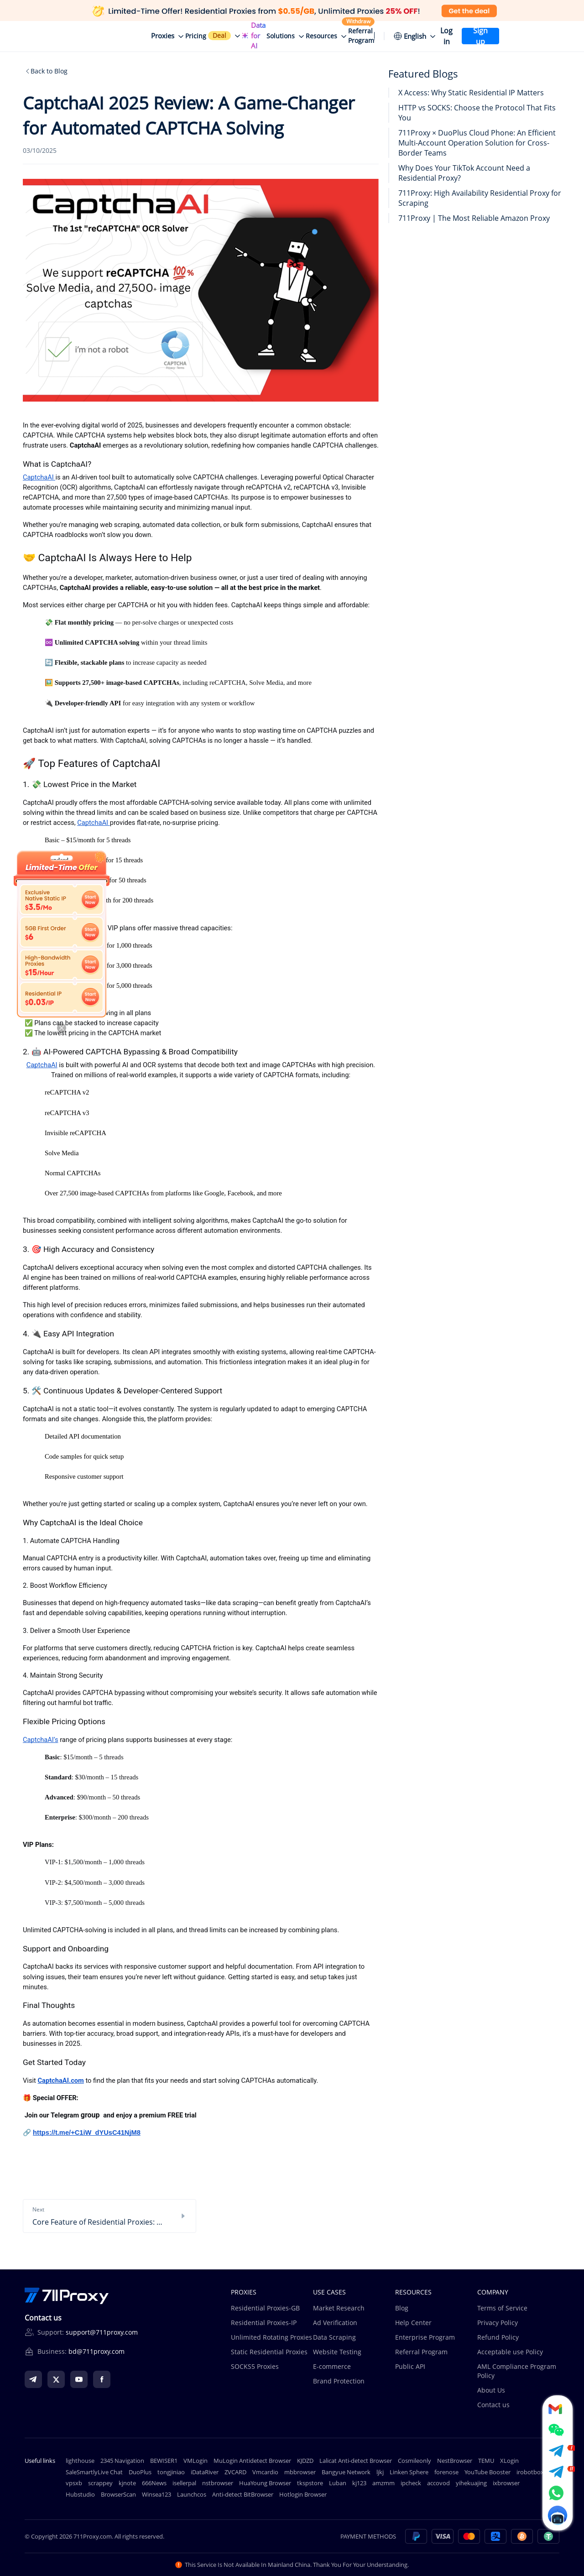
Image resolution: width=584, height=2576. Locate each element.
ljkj (380, 2472)
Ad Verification (335, 2322)
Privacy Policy (497, 2322)
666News (154, 2483)
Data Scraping (334, 2337)
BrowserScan (118, 2494)
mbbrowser (300, 2472)
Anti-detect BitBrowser (242, 2494)
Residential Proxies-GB (265, 2308)
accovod (438, 2483)
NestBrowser (454, 2460)
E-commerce (332, 2366)
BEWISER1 (163, 2460)
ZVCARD (235, 2472)
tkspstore (310, 2483)
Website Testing (337, 2351)
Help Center (413, 2322)
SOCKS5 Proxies (255, 2366)
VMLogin (195, 2460)
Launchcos (191, 2494)
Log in (446, 36)
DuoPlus (140, 2472)
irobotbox (530, 2472)
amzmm (383, 2483)
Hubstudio (80, 2494)
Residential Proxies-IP (264, 2322)
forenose (446, 2472)
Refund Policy (498, 2337)
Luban (337, 2483)
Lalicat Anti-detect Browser (355, 2460)
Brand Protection (339, 2381)
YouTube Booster (487, 2472)
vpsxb (74, 2483)
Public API (410, 2366)
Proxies (162, 35)
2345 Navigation (122, 2460)
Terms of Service (502, 2308)
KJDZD (305, 2460)
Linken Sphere (409, 2472)
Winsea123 (156, 2494)
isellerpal (184, 2483)
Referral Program (421, 2351)
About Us (491, 2390)
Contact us (493, 2404)
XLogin (509, 2460)
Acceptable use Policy (510, 2351)
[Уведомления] (379, 36)
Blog (401, 2308)
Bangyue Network (346, 2472)
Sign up (480, 36)
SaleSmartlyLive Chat (94, 2472)
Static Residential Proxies (269, 2351)
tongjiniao (171, 2472)
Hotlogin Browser (303, 2494)
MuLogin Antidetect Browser (252, 2460)
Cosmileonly (414, 2460)
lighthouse (80, 2460)
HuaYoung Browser (265, 2483)
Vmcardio (265, 2472)
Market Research (339, 2308)
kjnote (127, 2483)
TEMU (486, 2460)
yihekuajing (471, 2483)
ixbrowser (506, 2483)
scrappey (100, 2483)
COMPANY (492, 2292)
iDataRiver (205, 2472)
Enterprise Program (425, 2337)
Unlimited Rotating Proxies (271, 2337)
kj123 (359, 2483)
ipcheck (411, 2483)
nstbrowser (217, 2483)
